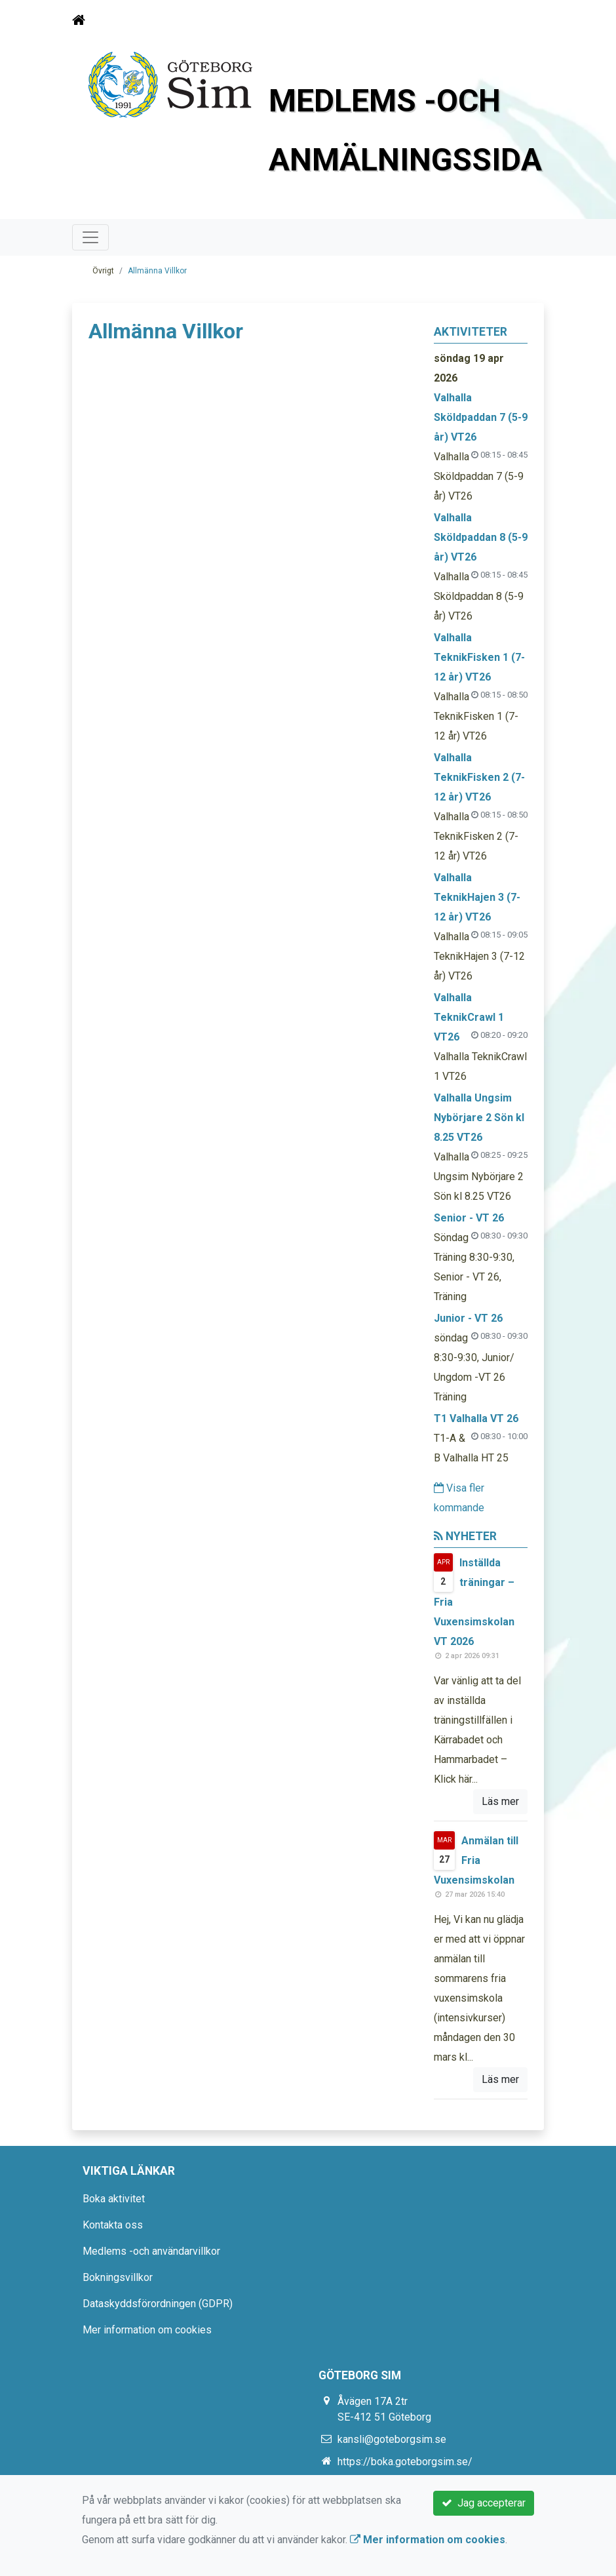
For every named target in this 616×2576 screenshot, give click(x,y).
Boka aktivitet (114, 2198)
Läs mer (500, 1801)
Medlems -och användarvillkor (151, 2251)
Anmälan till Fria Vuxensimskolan (476, 1860)
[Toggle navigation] (525, 20)
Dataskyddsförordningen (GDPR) (158, 2303)
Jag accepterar (484, 2503)
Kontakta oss (113, 2225)
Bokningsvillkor (118, 2277)
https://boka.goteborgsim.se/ (404, 2461)
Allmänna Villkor (157, 270)
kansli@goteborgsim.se (391, 2439)
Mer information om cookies (147, 2330)
